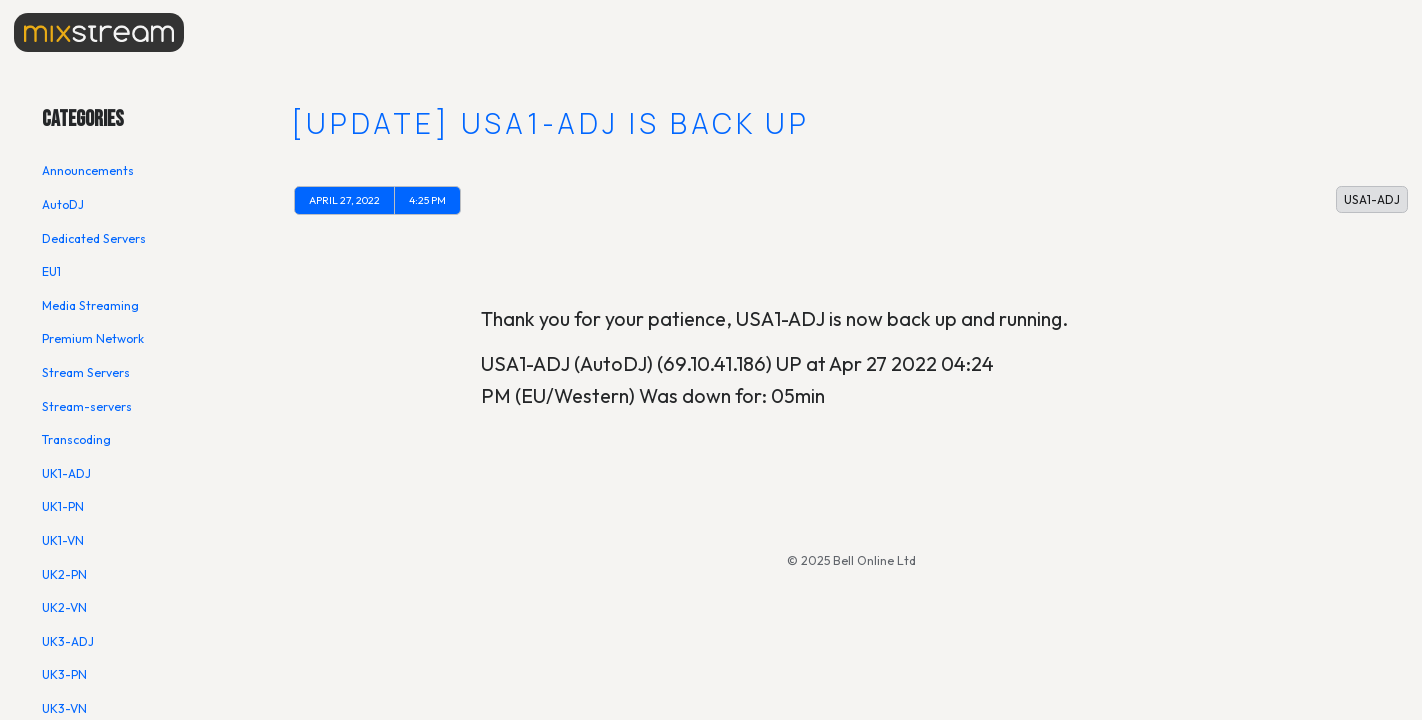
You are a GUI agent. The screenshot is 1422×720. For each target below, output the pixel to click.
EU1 (51, 271)
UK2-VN (64, 607)
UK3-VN (64, 708)
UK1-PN (63, 506)
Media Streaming (90, 305)
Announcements (88, 170)
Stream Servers (86, 372)
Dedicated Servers (94, 238)
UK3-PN (64, 674)
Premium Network (93, 338)
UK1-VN (63, 540)
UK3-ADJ (68, 641)
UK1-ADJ (66, 473)
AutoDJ (63, 204)
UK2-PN (64, 574)
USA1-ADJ (1372, 199)
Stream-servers (87, 406)
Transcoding (76, 439)
